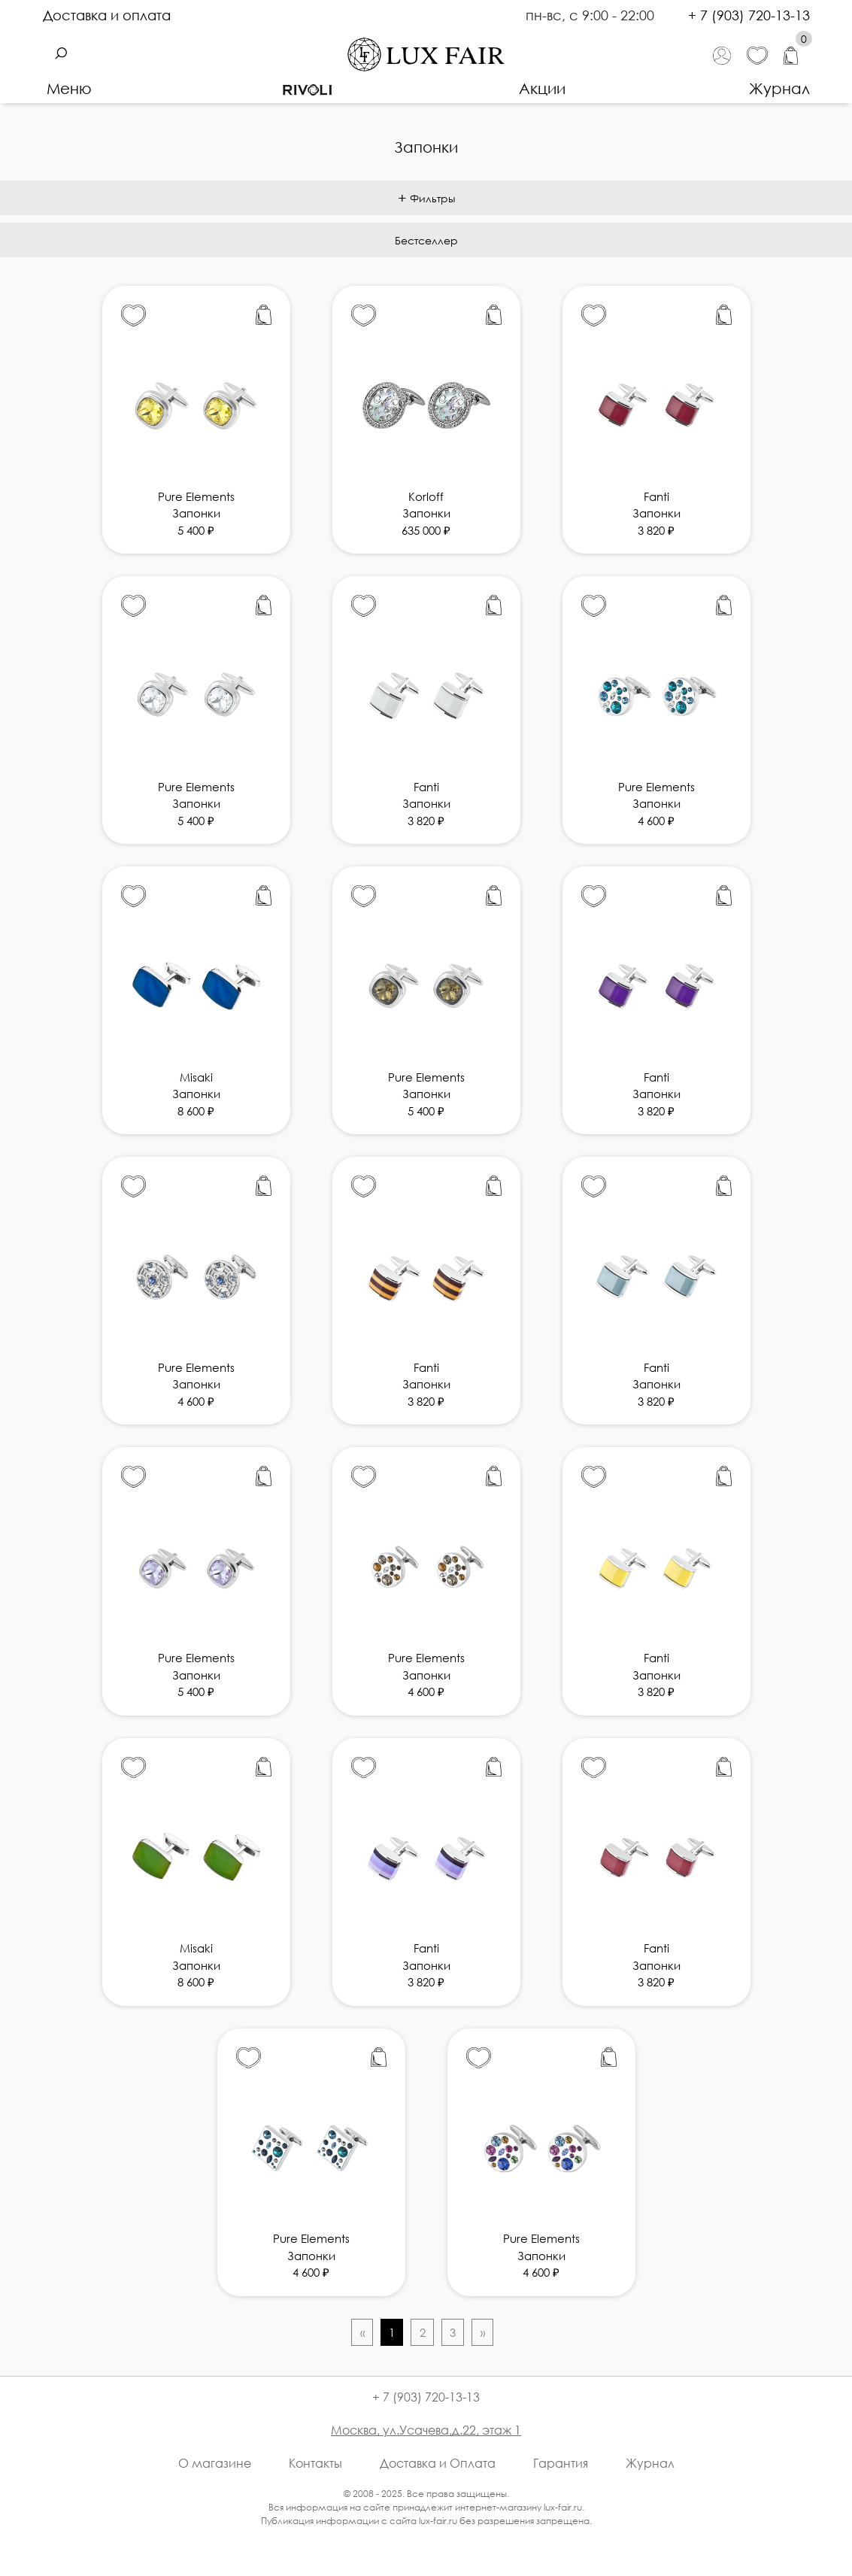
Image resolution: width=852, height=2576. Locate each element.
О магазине (214, 2463)
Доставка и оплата (107, 15)
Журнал (779, 88)
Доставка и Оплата (438, 2463)
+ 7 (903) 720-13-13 (749, 15)
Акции (542, 88)
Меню (69, 88)
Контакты (315, 2463)
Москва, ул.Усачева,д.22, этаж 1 (426, 2430)
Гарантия (560, 2463)
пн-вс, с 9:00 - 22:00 (592, 15)
